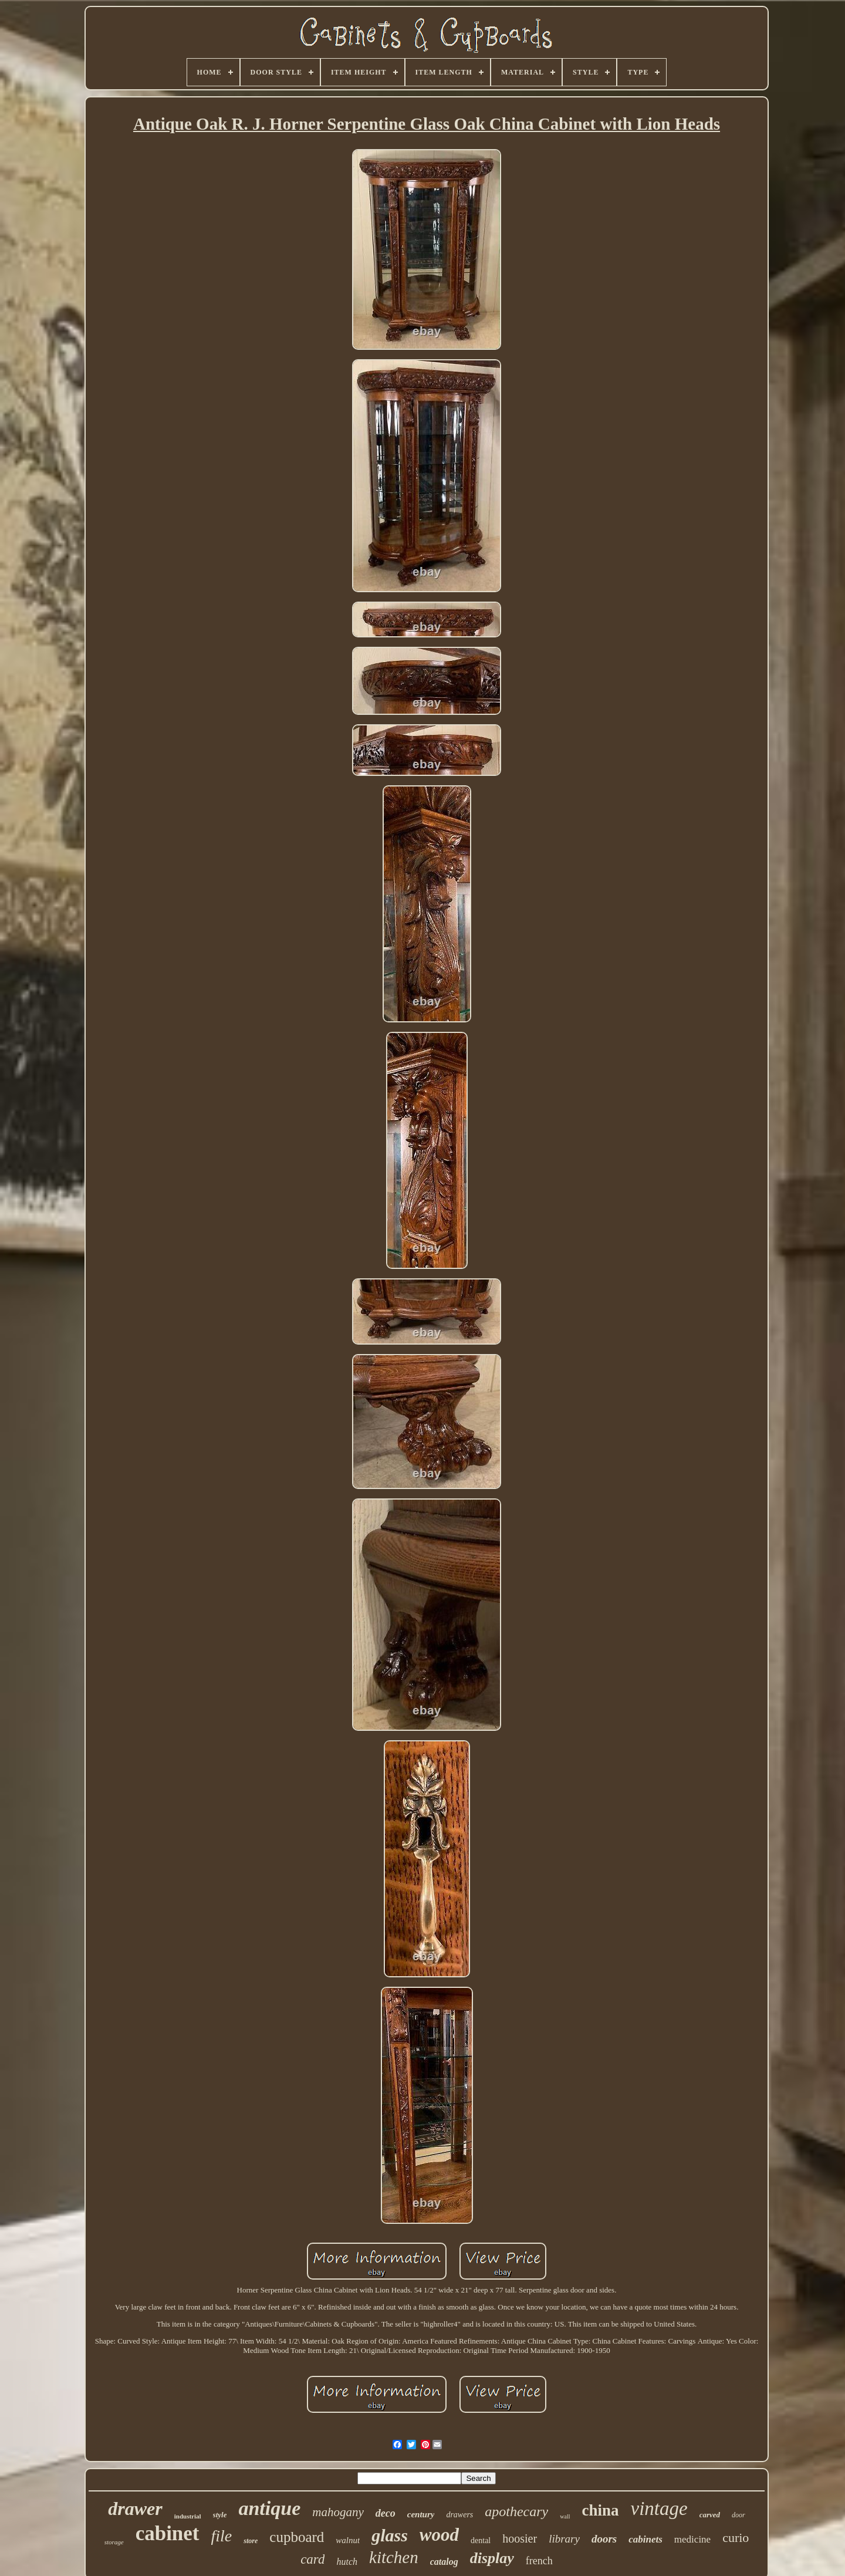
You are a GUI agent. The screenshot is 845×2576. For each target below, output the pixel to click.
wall (565, 2516)
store (251, 2541)
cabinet (168, 2533)
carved (709, 2514)
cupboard (296, 2537)
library (564, 2539)
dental (481, 2540)
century (421, 2514)
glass (389, 2535)
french (539, 2561)
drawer (135, 2508)
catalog (444, 2562)
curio (735, 2537)
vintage (659, 2508)
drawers (459, 2514)
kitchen (393, 2557)
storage (114, 2541)
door (738, 2515)
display (492, 2558)
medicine (692, 2539)
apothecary (516, 2511)
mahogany (338, 2512)
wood (439, 2534)
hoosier (519, 2538)
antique (269, 2508)
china (600, 2510)
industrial (187, 2516)
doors (604, 2539)
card (312, 2559)
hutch (346, 2562)
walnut (348, 2540)
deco (386, 2513)
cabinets (645, 2539)
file (221, 2536)
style (220, 2514)
